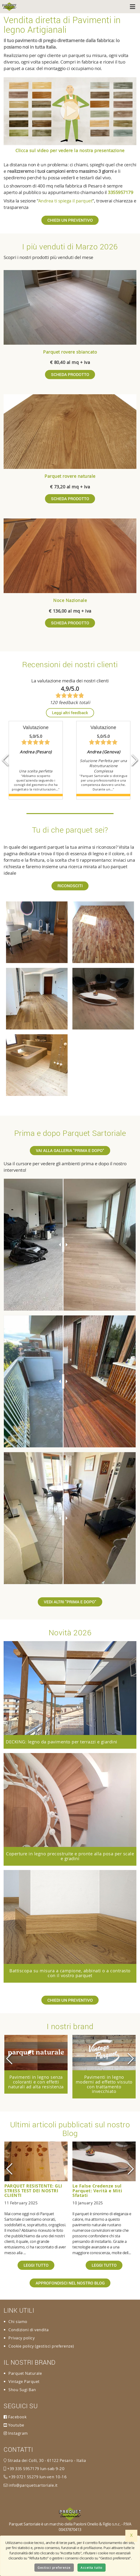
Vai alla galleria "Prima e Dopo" (70, 1144)
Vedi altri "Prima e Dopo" (70, 1595)
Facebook (15, 2407)
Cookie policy (21, 2336)
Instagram (16, 2423)
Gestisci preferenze (54, 2568)
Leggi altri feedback (70, 708)
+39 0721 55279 (21, 2467)
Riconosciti (70, 881)
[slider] (63, 1238)
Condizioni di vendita (28, 2320)
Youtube (14, 2415)
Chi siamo (17, 2311)
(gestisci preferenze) (54, 2336)
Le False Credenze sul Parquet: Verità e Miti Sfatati (97, 2182)
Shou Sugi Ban (22, 2379)
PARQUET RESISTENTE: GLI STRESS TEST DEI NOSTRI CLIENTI (33, 2182)
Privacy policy (21, 2328)
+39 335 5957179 (21, 2458)
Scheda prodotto (70, 373)
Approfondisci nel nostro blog (70, 2273)
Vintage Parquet (24, 2371)
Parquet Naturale (25, 2363)
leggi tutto (36, 2256)
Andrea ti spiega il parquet (65, 201)
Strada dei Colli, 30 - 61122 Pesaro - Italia (45, 2450)
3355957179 (120, 192)
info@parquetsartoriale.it (31, 2475)
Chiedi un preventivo (70, 219)
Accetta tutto (91, 2568)
